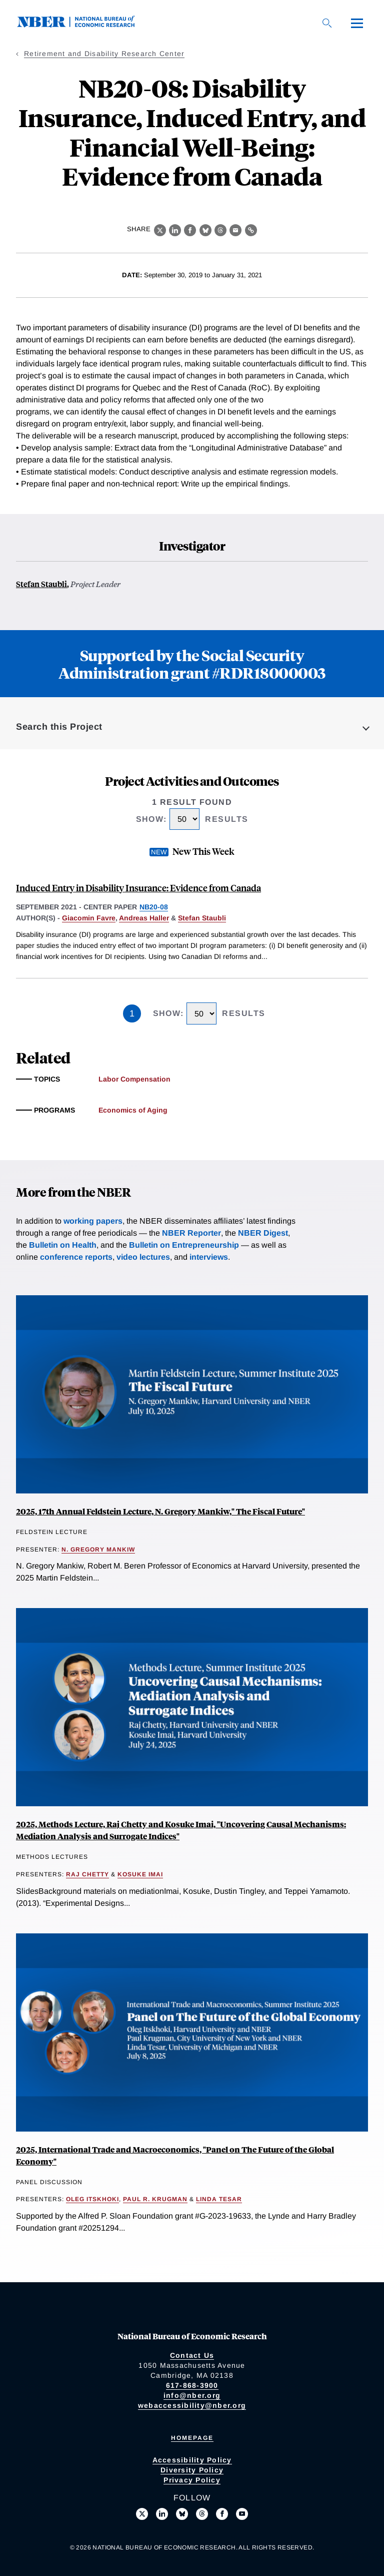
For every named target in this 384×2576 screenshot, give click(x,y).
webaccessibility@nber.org (192, 2405)
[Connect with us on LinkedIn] (162, 2514)
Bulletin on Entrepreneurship (184, 1245)
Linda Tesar (219, 2199)
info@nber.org (192, 2395)
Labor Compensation (134, 1079)
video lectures (143, 1257)
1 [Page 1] (132, 1013)
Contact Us (192, 2355)
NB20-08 (154, 907)
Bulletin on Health (62, 1245)
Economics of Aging (133, 1110)
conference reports (76, 1257)
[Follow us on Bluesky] (182, 2514)
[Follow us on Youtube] (242, 2514)
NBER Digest (263, 1233)
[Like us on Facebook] (222, 2514)
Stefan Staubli (41, 584)
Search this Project (59, 727)
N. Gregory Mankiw (98, 1549)
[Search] (327, 23)
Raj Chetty (87, 1874)
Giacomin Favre (89, 918)
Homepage (192, 2437)
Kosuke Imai (140, 1874)
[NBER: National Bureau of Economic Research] (84, 25)
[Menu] (357, 23)
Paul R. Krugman (155, 2199)
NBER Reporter (191, 1233)
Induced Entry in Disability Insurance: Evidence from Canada (138, 887)
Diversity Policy (192, 2470)
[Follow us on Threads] (202, 2514)
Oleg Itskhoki (92, 2199)
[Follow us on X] (142, 2514)
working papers (93, 1221)
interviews (209, 1257)
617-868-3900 (192, 2385)
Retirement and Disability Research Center (104, 54)
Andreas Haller (144, 918)
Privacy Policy (192, 2480)
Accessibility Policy (192, 2460)
